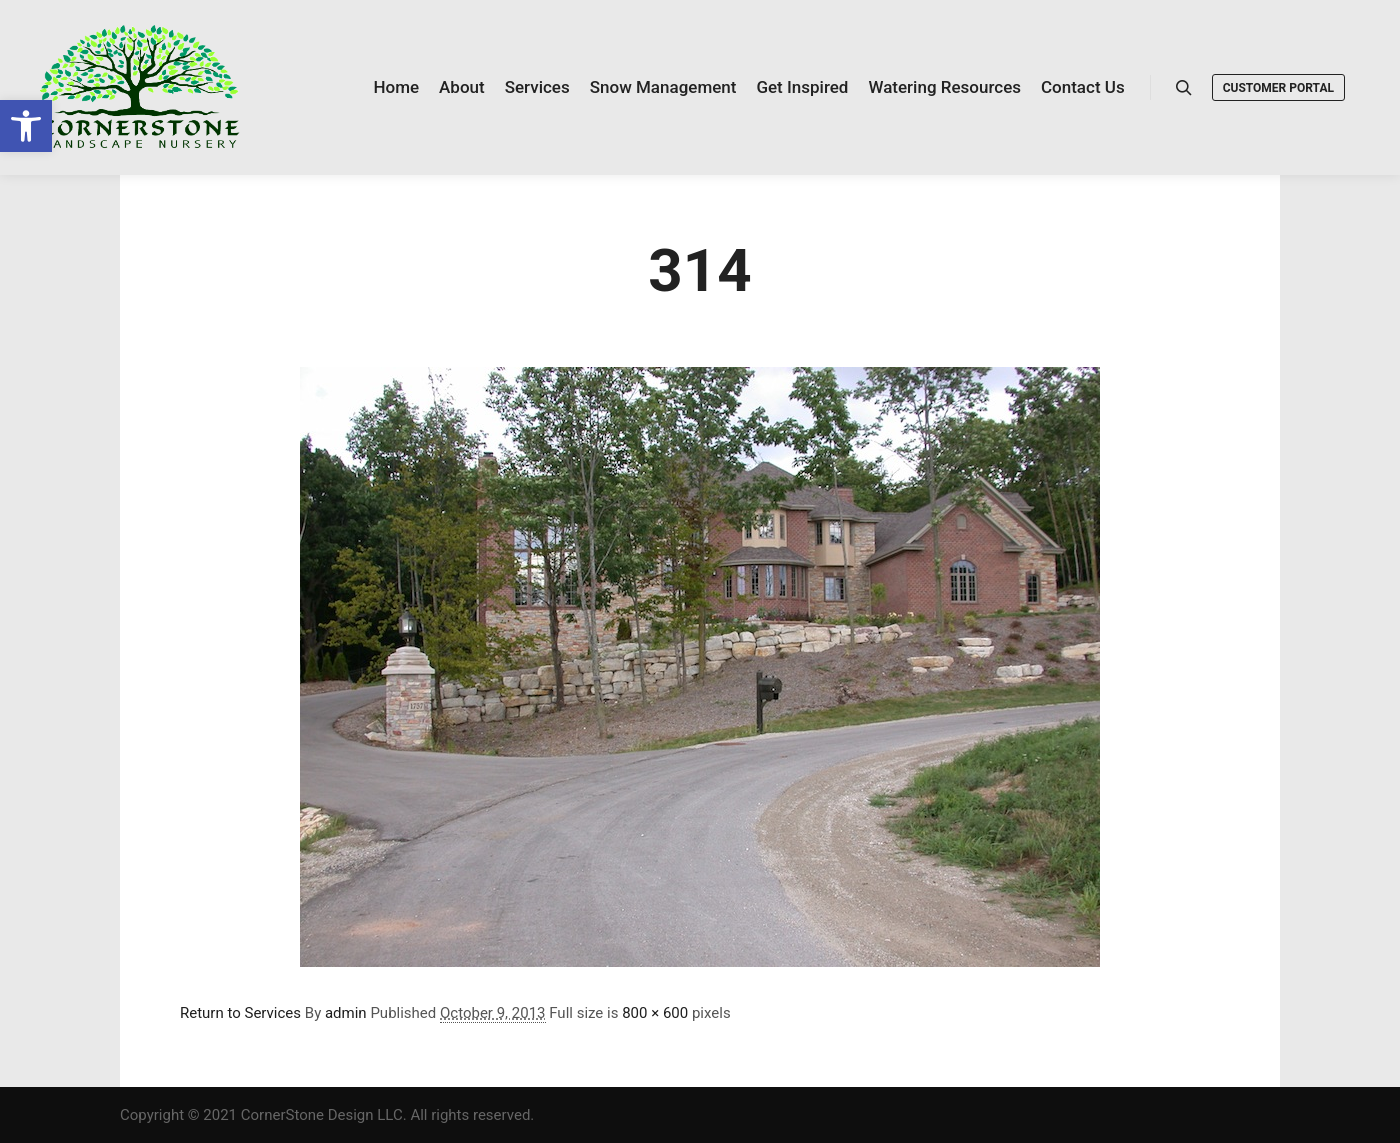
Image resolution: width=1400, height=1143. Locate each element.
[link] (26, 126)
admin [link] (346, 1013)
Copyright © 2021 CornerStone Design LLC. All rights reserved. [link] (327, 1115)
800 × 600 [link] (655, 1013)
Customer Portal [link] (1278, 88)
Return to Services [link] (240, 1013)
